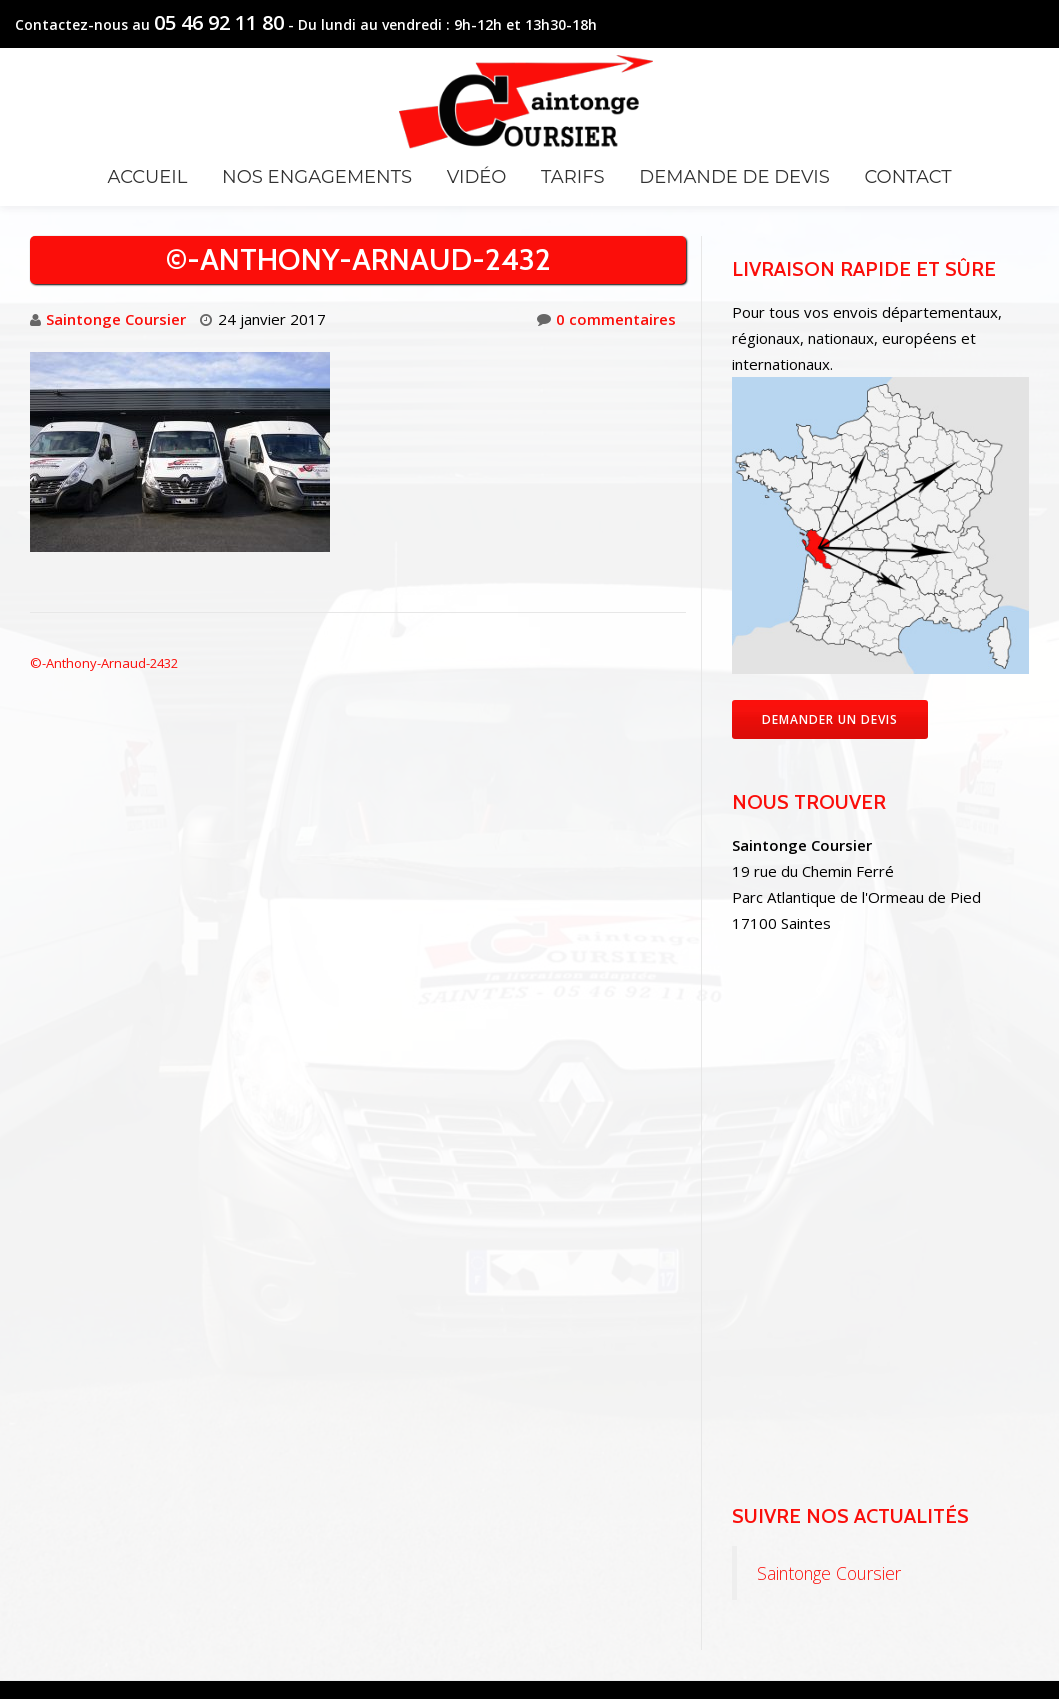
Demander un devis (830, 719)
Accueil (147, 177)
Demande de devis (734, 177)
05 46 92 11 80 (219, 22)
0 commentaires (606, 319)
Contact (907, 177)
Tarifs (572, 177)
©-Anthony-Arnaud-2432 (104, 663)
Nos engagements (317, 177)
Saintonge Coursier (116, 319)
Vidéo (477, 177)
